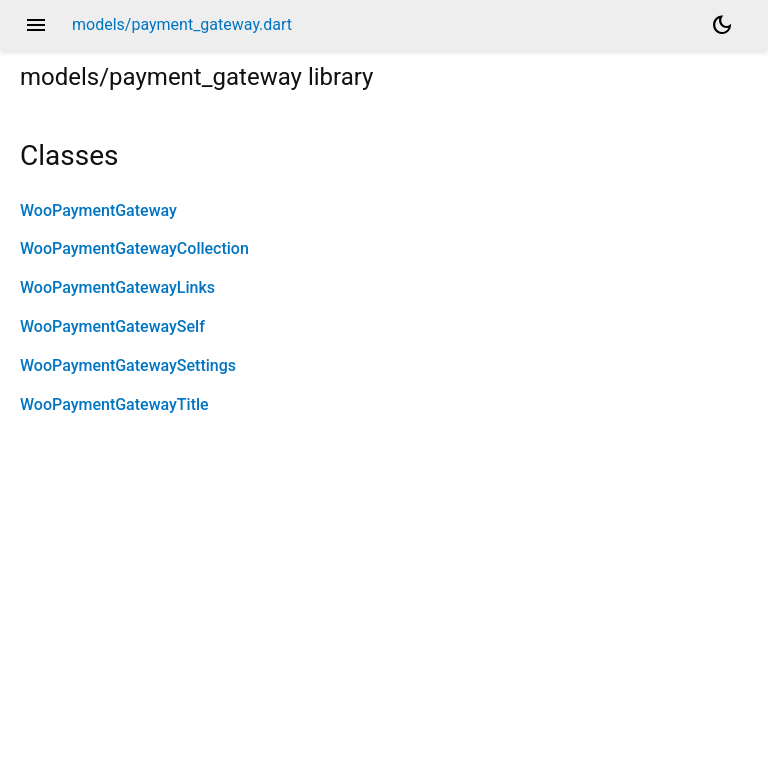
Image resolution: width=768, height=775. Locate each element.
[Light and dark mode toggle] (722, 25)
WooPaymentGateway (98, 210)
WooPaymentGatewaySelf (112, 326)
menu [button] (36, 25)
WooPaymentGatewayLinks (117, 287)
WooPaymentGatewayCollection (134, 248)
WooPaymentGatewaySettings (128, 365)
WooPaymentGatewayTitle (114, 404)
